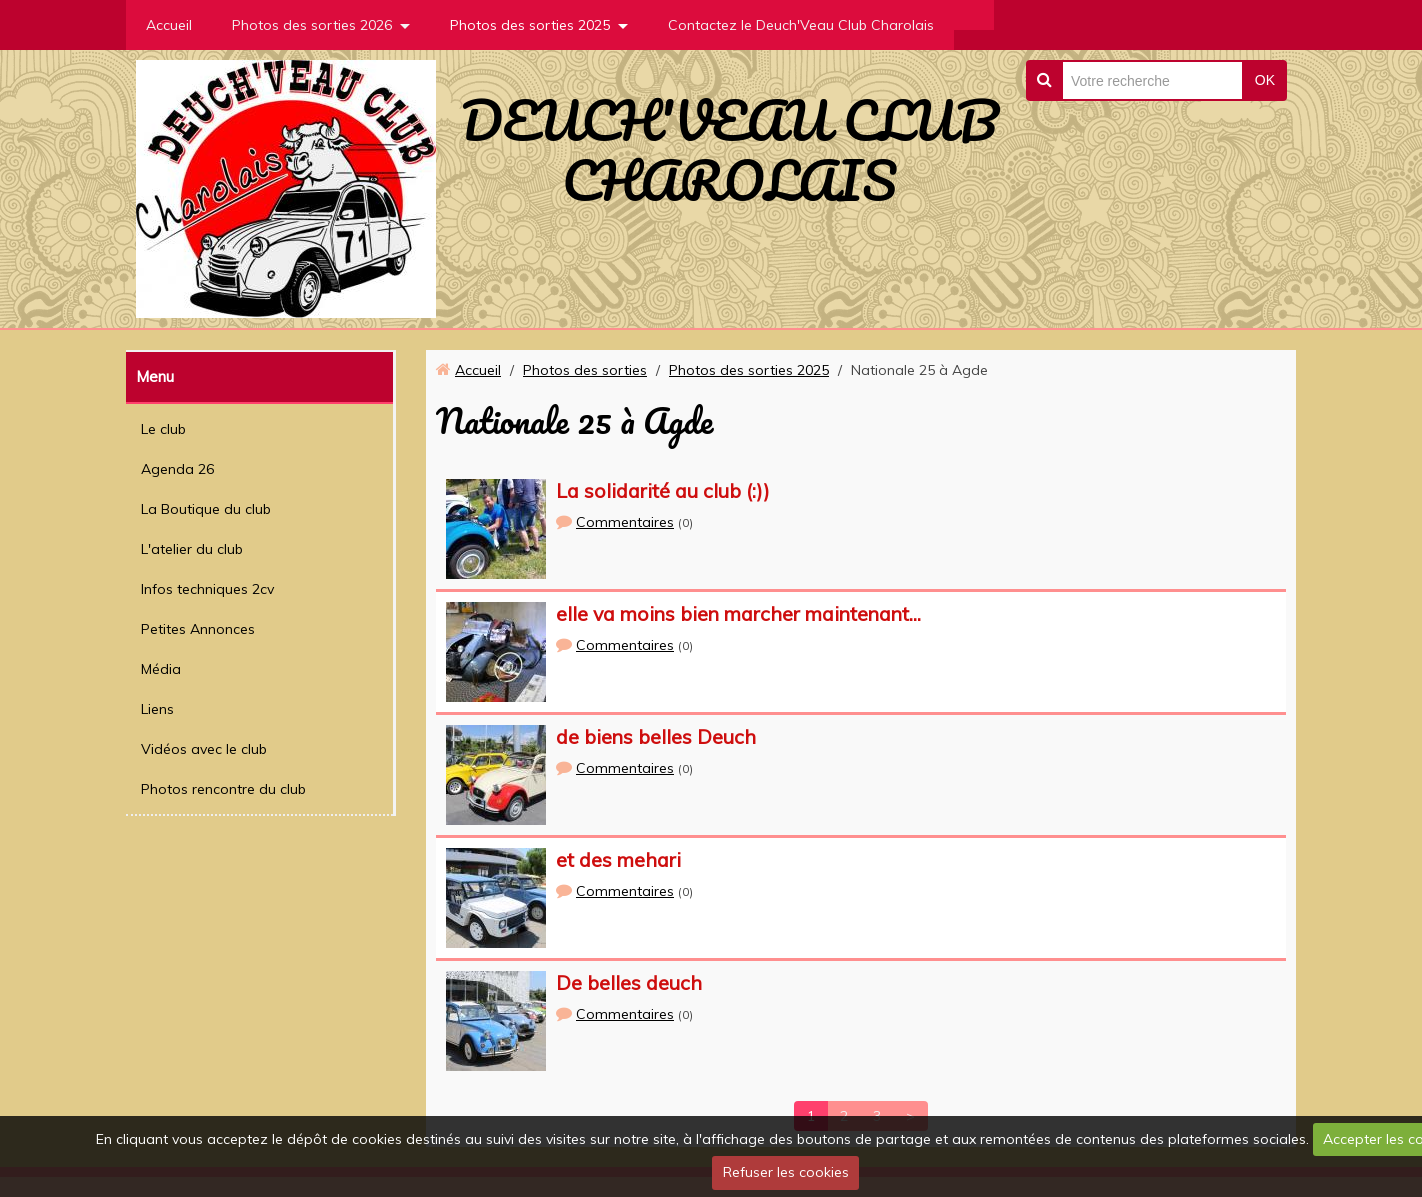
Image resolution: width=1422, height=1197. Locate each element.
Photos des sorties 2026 (312, 25)
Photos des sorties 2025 (530, 25)
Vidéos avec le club (204, 749)
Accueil (169, 25)
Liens (157, 709)
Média (161, 669)
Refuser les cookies (786, 1172)
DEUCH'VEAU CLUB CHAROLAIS (729, 150)
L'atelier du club (192, 549)
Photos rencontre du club (223, 789)
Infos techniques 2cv (207, 589)
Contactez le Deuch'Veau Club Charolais (801, 25)
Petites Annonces (198, 629)
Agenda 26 (177, 469)
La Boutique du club (206, 509)
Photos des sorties (585, 370)
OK (1265, 80)
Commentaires (625, 522)
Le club (163, 429)
